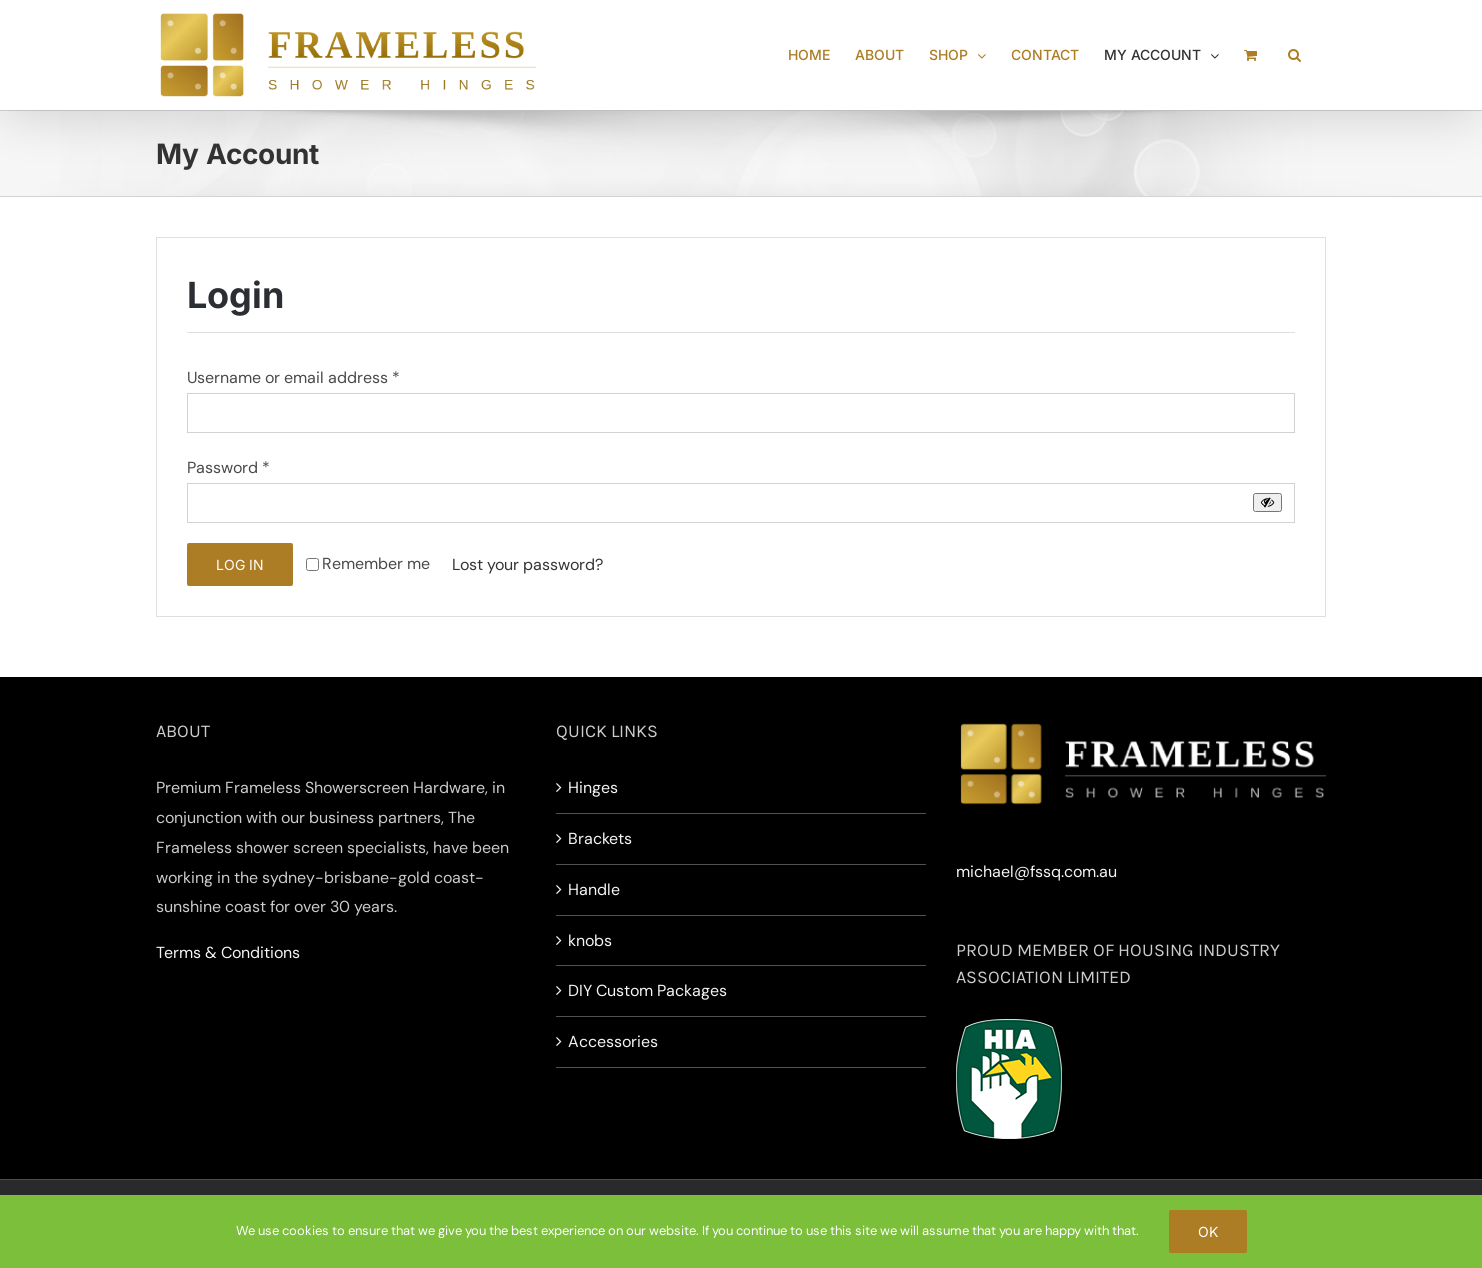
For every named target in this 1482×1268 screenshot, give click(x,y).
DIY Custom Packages (647, 990)
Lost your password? (527, 564)
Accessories (613, 1041)
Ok (1208, 1231)
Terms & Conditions (228, 952)
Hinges (593, 787)
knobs (590, 940)
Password (228, 467)
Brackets (600, 838)
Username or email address (293, 377)
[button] (1294, 55)
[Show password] (1267, 502)
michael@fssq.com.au (1036, 871)
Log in (240, 564)
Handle (594, 889)
